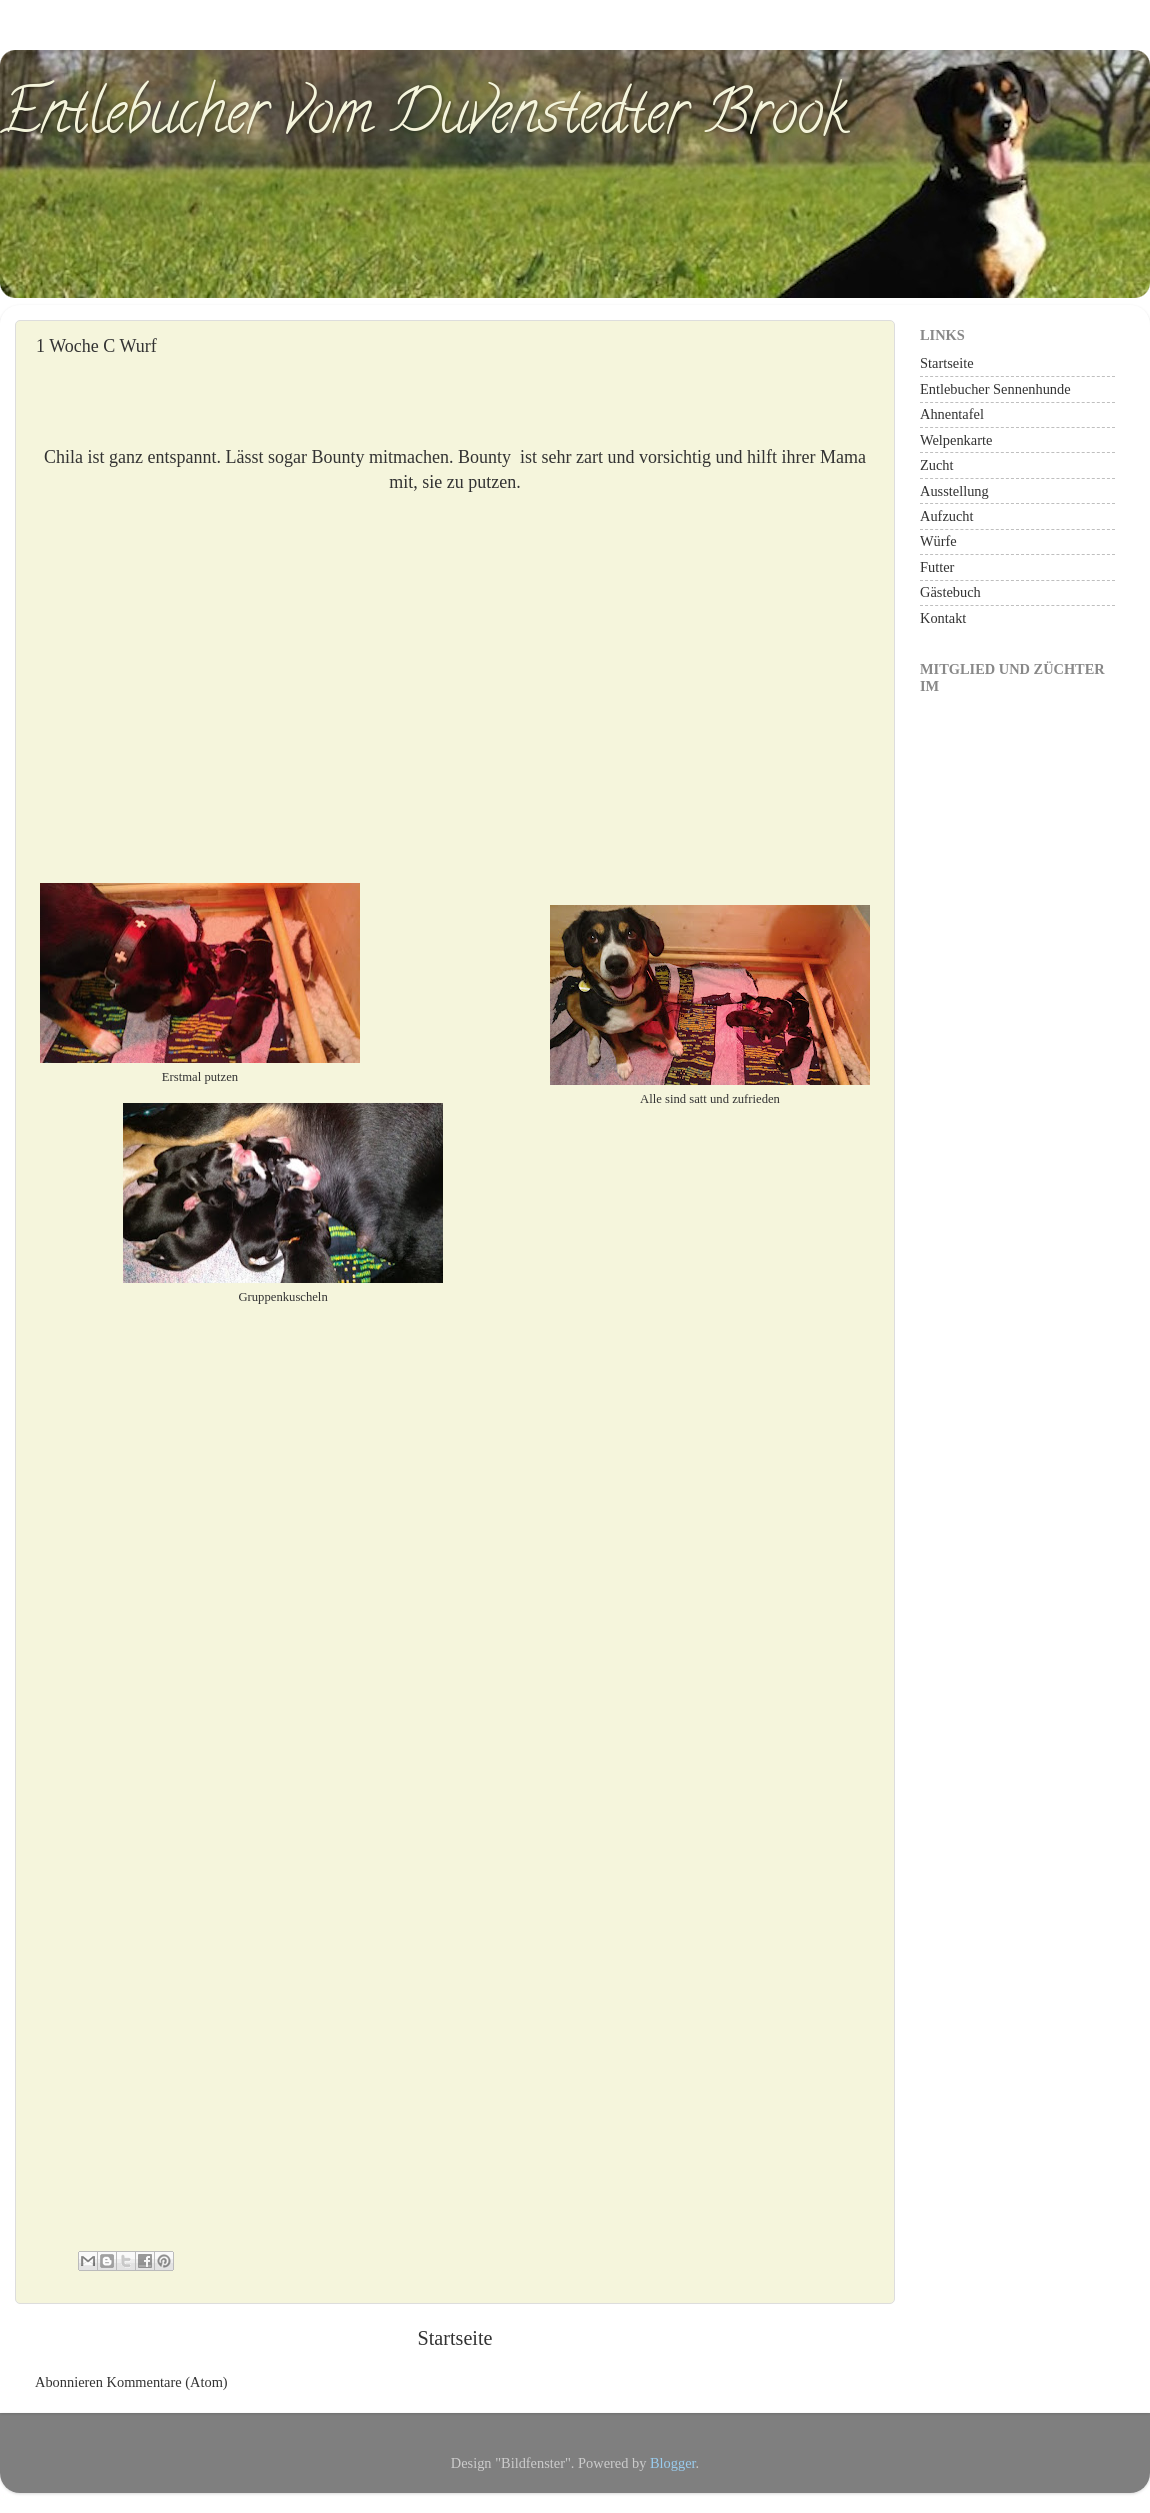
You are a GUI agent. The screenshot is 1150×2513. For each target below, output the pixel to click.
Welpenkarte (956, 440)
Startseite (454, 2338)
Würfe (938, 541)
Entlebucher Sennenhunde (995, 389)
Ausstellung (954, 491)
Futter (937, 567)
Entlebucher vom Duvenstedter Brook (423, 119)
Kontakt (943, 618)
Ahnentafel (952, 414)
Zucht (937, 465)
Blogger (673, 2463)
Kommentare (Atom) (167, 2382)
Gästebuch (950, 592)
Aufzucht (947, 516)
